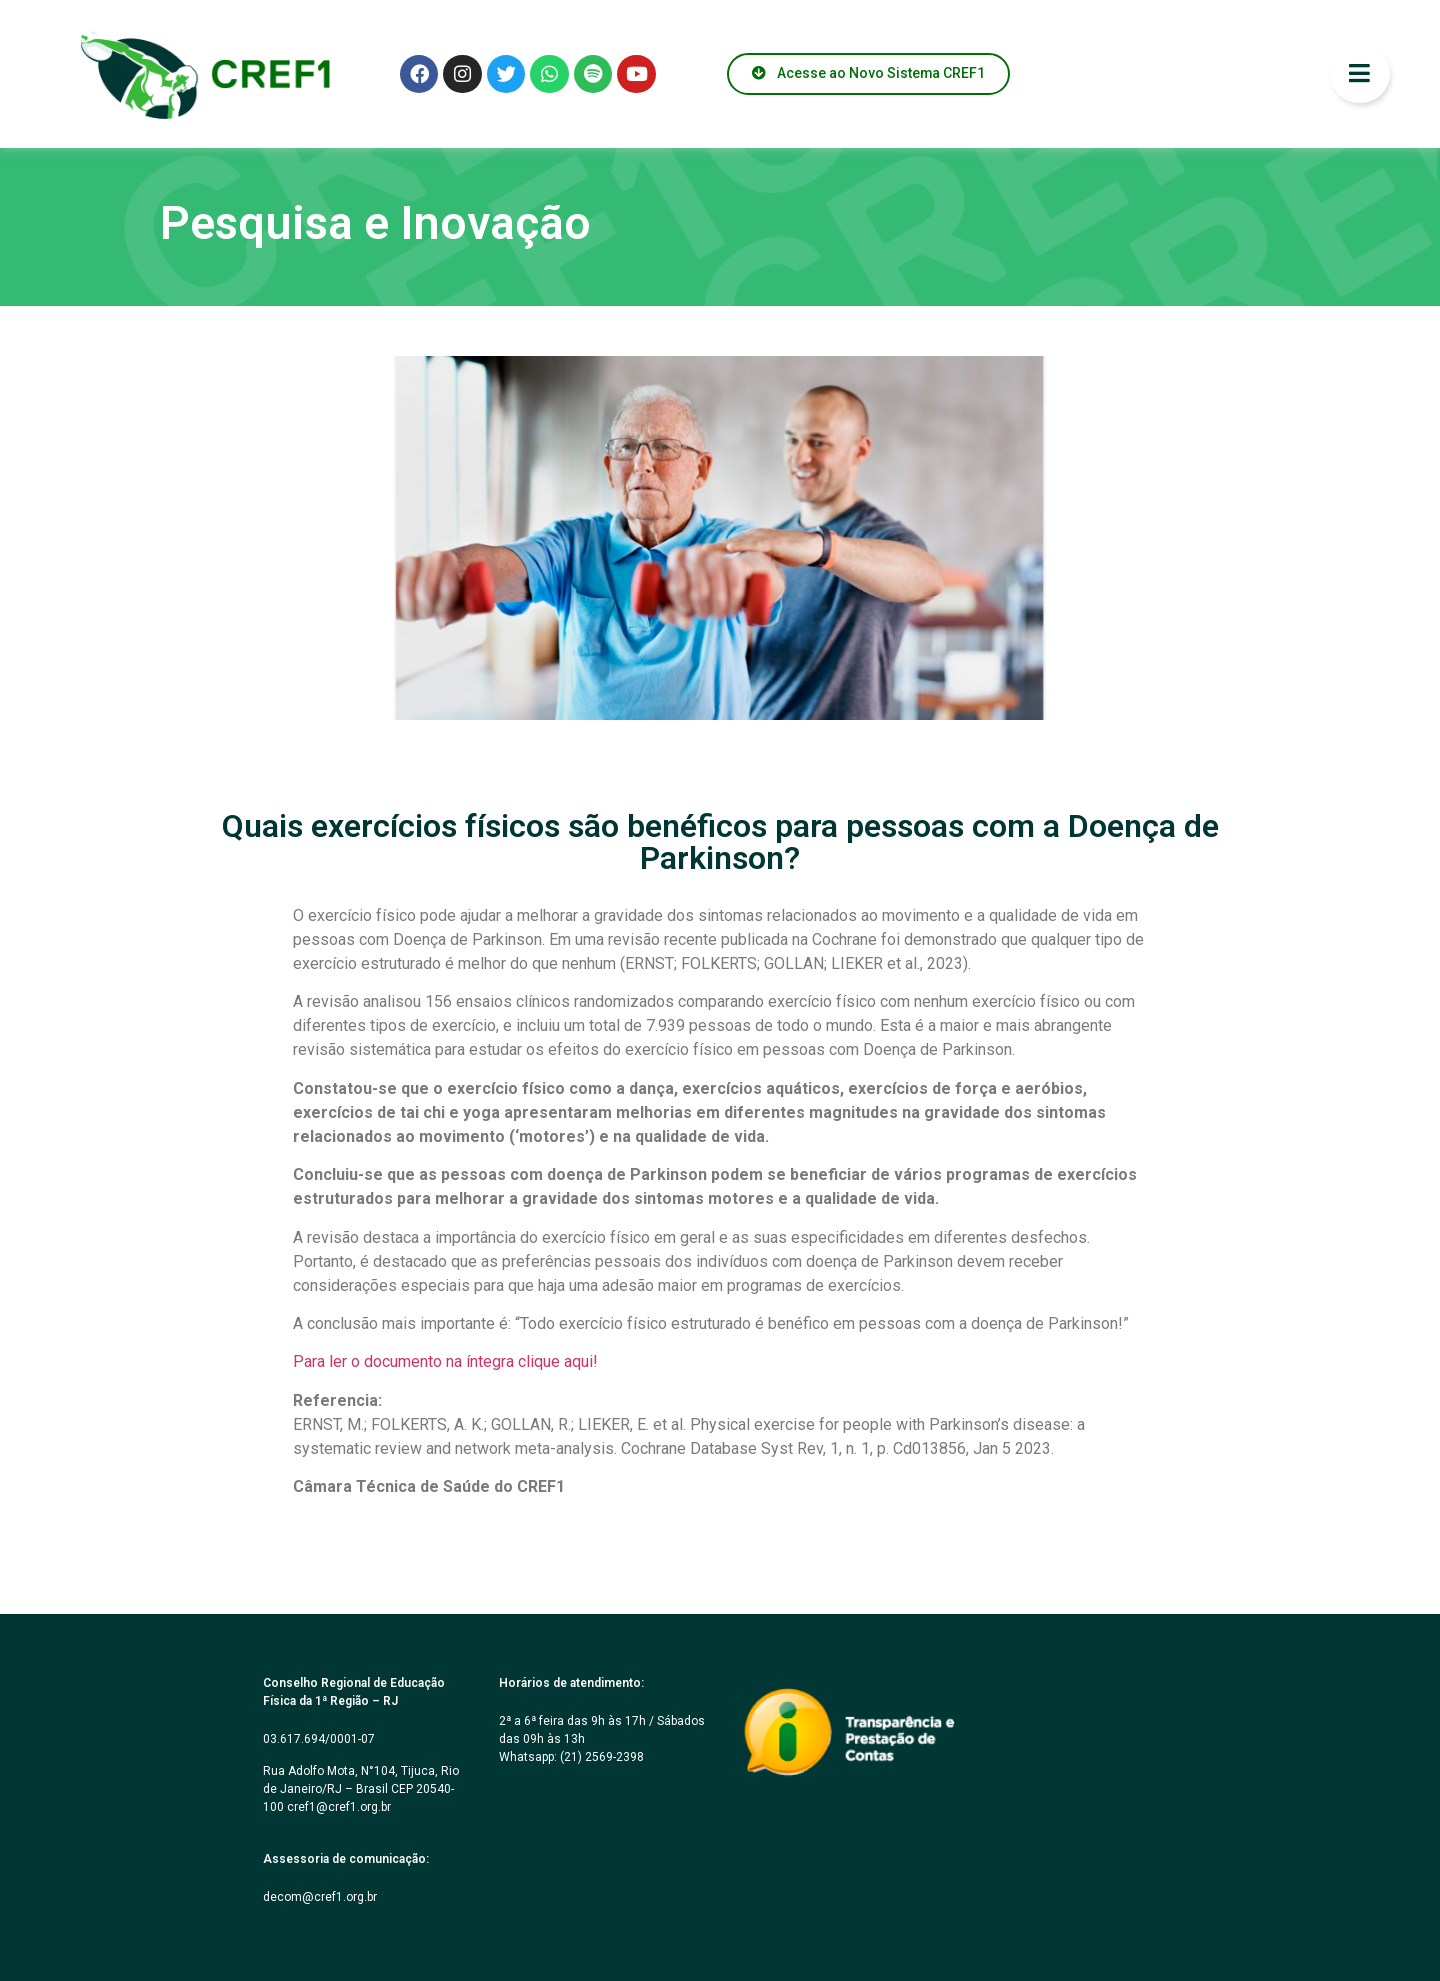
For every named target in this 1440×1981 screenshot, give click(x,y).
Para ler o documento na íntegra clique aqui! (445, 1361)
